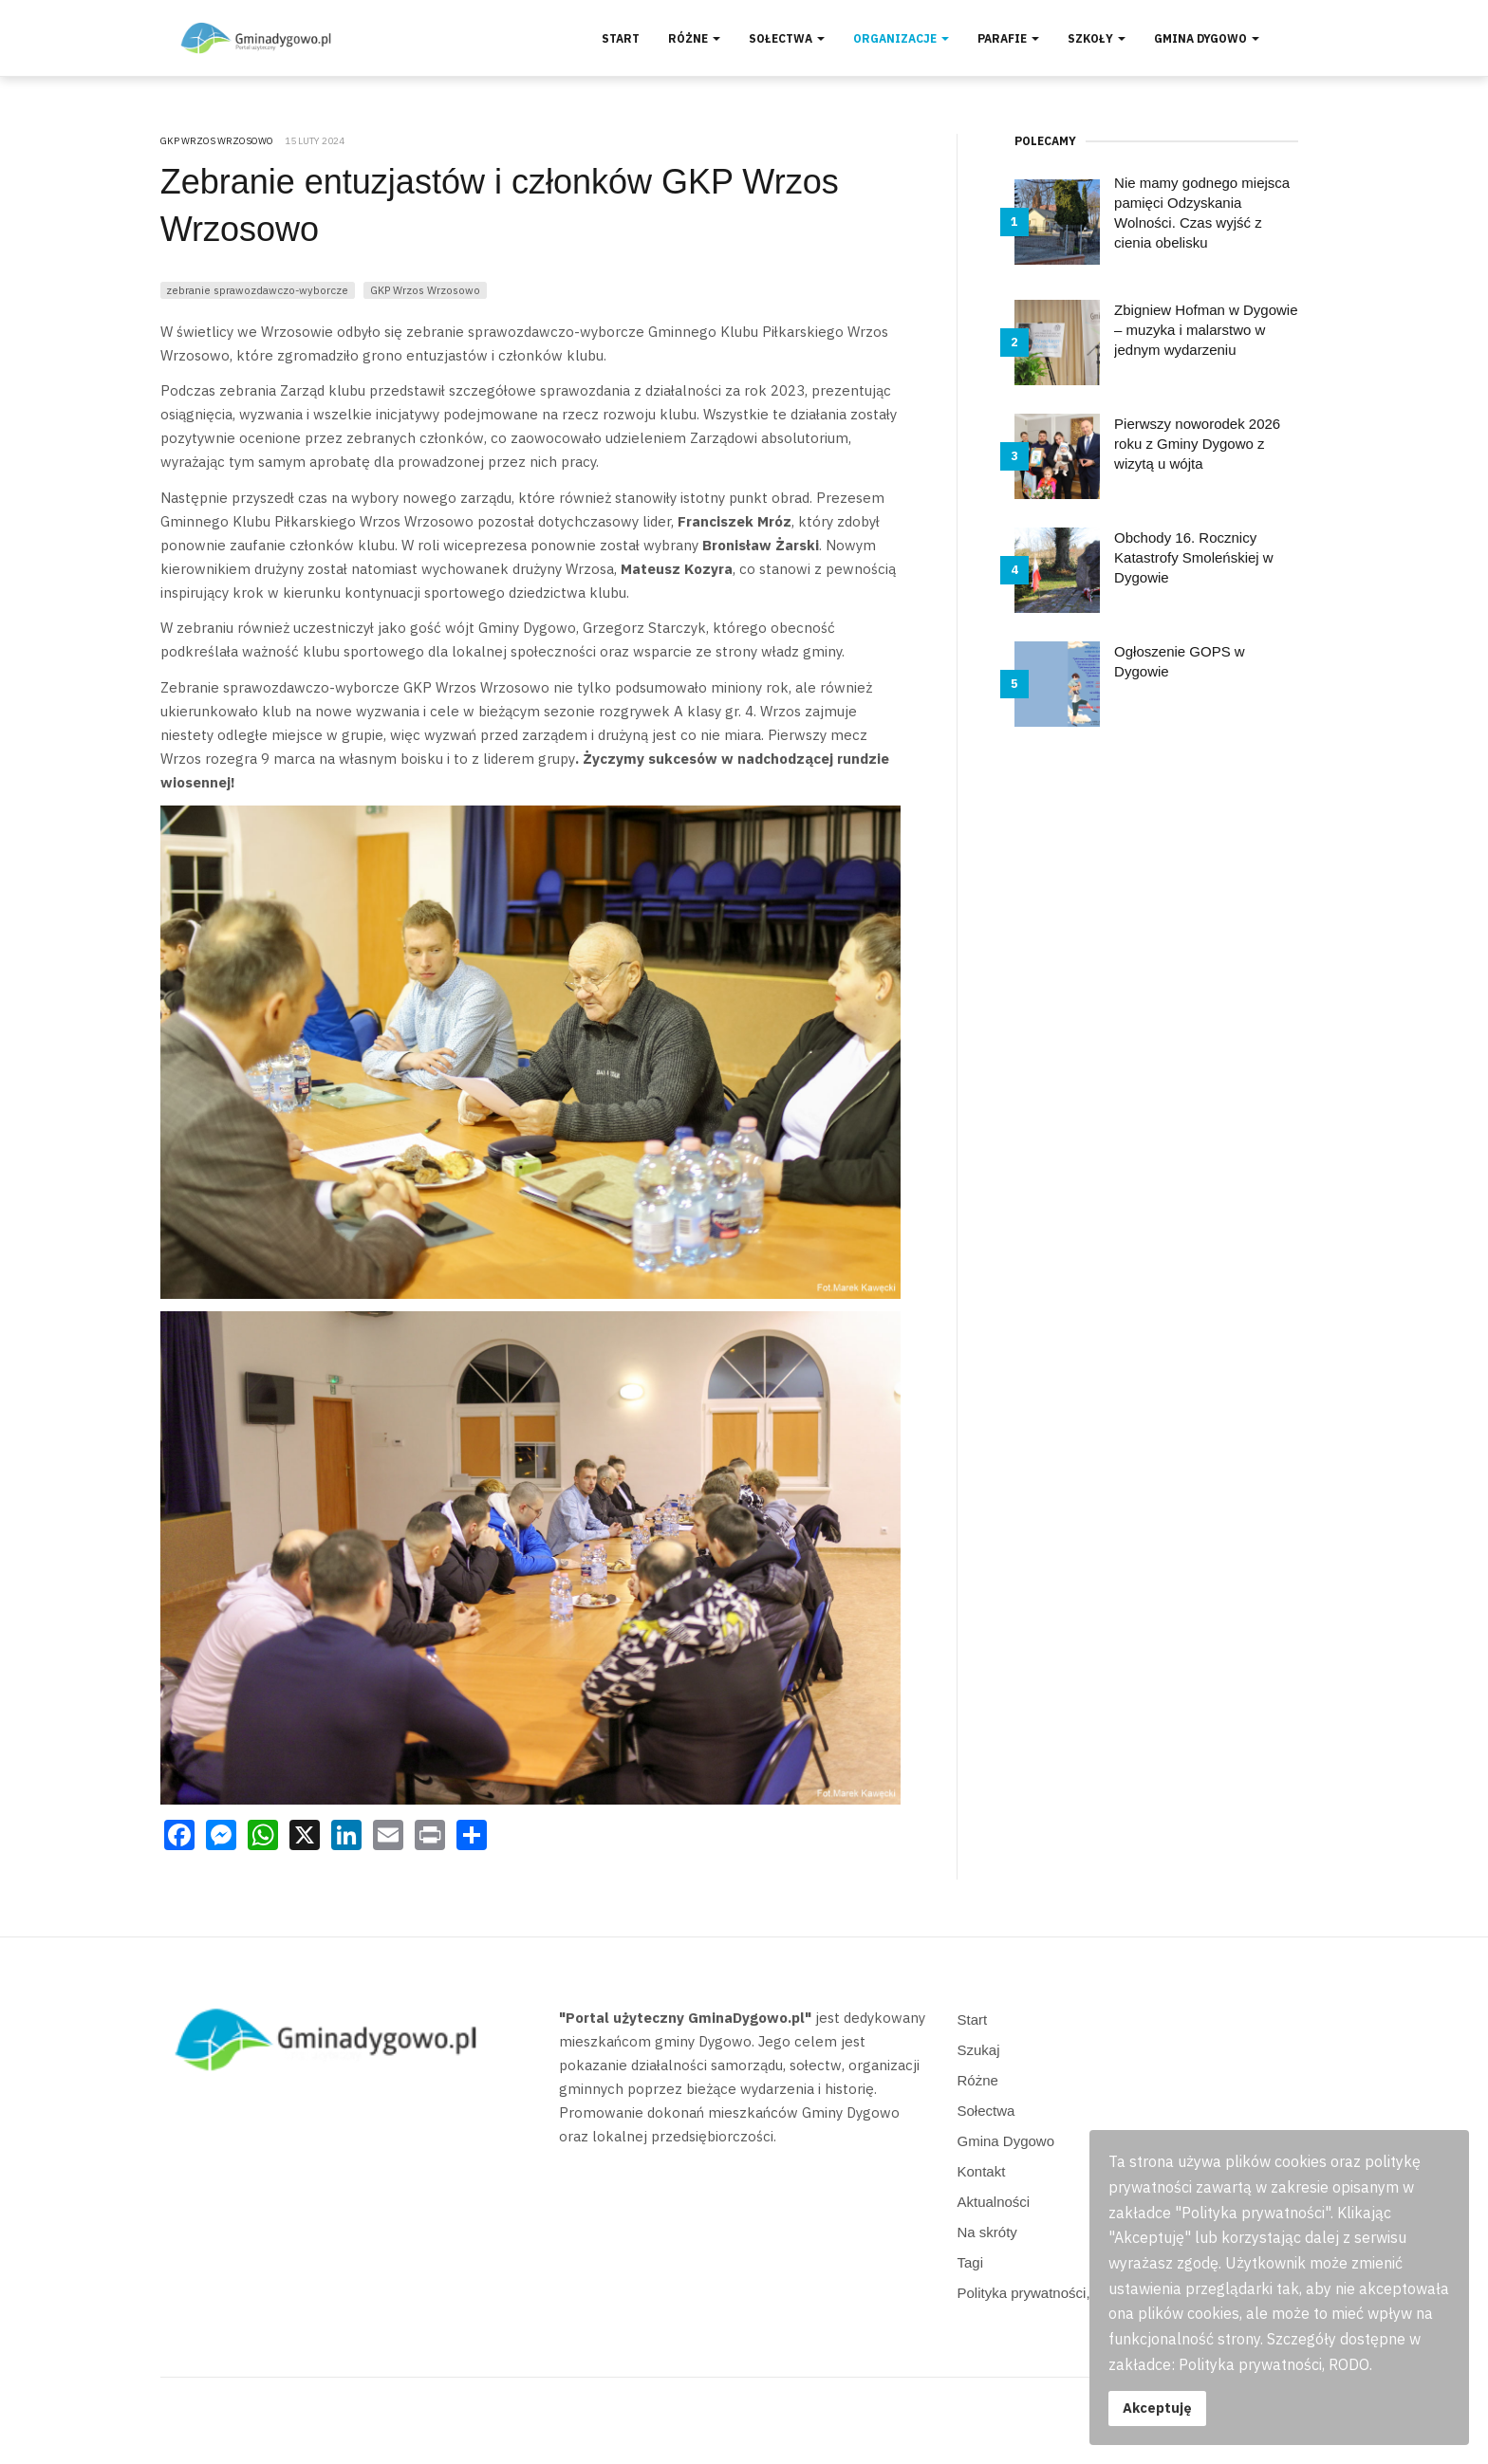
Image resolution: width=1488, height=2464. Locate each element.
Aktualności (994, 2202)
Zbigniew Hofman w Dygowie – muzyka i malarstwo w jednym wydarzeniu (1205, 330)
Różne (694, 38)
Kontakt (982, 2171)
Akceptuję (1157, 2408)
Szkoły (1096, 38)
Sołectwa (787, 38)
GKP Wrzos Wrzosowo (425, 290)
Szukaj (979, 2050)
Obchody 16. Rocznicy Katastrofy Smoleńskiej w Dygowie (1194, 557)
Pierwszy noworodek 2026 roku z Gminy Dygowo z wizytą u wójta (1197, 444)
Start (621, 38)
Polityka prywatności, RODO (1047, 2293)
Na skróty (987, 2232)
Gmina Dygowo (1206, 38)
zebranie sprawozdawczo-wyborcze (257, 290)
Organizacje (901, 38)
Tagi (971, 2262)
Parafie (1008, 38)
